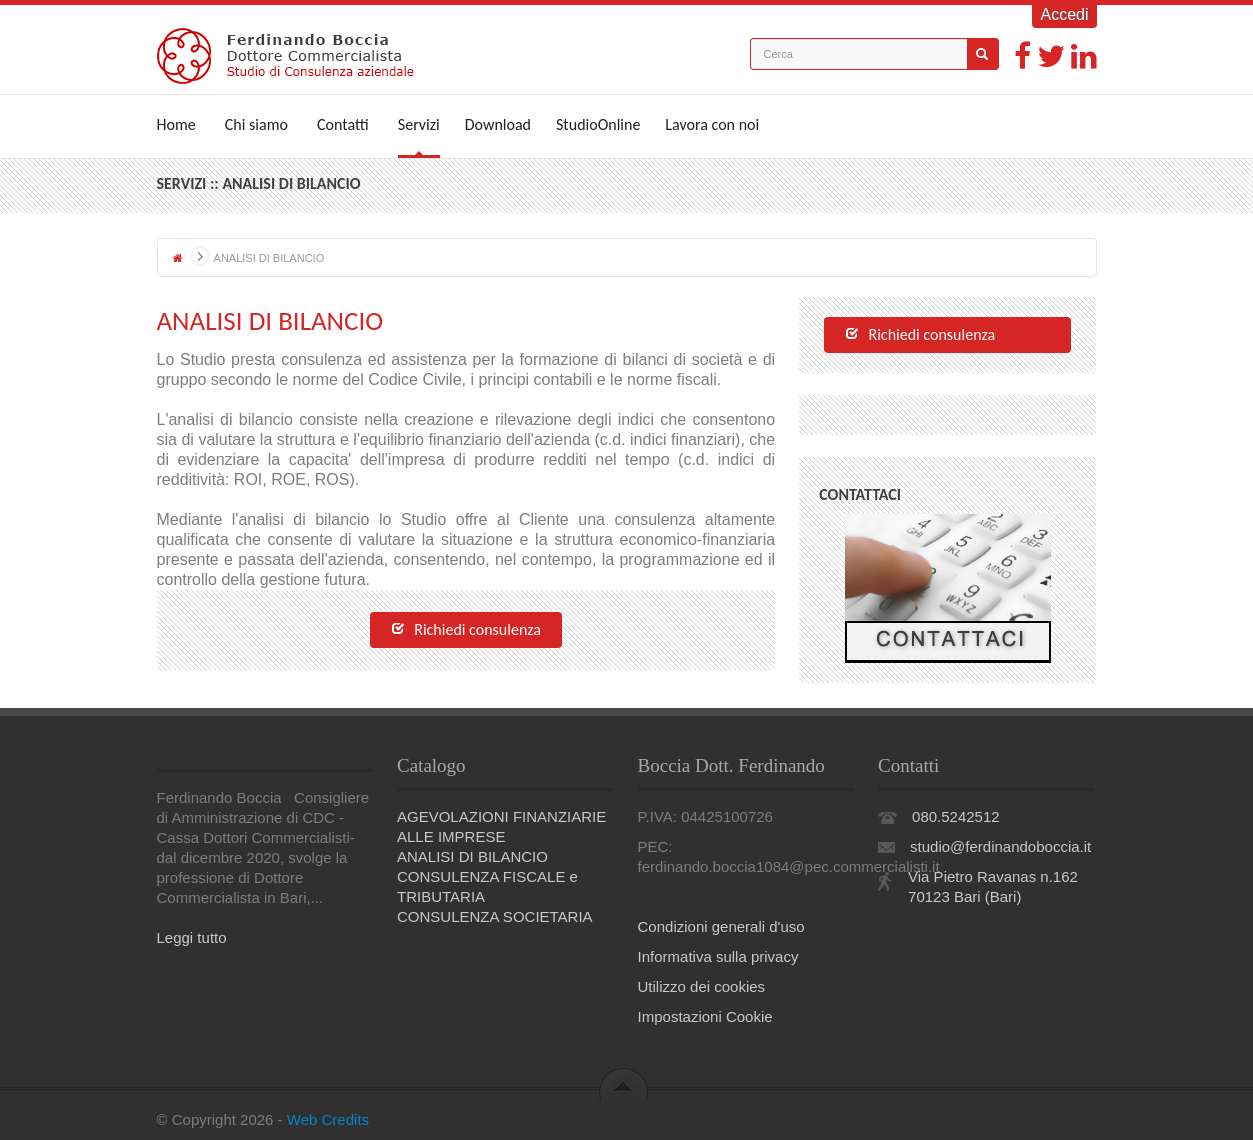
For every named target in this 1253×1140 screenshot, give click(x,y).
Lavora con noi (712, 124)
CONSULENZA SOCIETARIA (495, 916)
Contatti (343, 124)
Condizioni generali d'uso (721, 926)
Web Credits (328, 1119)
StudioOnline (598, 124)
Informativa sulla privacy (718, 956)
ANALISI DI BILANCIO (472, 856)
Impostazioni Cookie (705, 1016)
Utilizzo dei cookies (702, 986)
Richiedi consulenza (466, 630)
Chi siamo (256, 124)
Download (498, 124)
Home (176, 124)
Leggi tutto (192, 937)
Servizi (419, 124)
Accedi (1064, 14)
